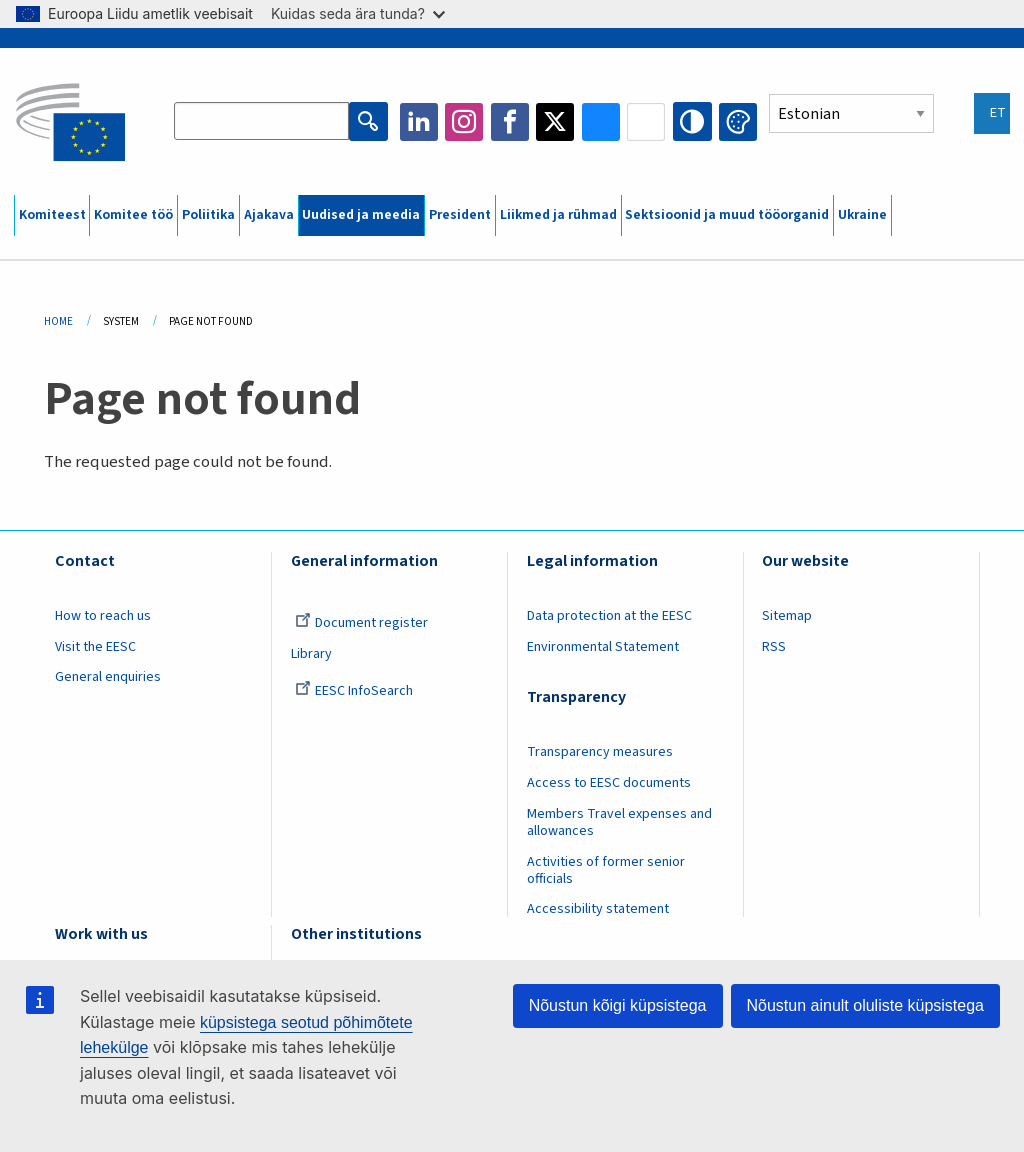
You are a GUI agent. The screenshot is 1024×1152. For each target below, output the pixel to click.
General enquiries (108, 677)
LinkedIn (419, 122)
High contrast (693, 122)
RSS (774, 647)
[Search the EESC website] (262, 122)
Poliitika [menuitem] (208, 215)
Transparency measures (600, 752)
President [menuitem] (460, 215)
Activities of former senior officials (606, 870)
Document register (361, 623)
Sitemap (787, 616)
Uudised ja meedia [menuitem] (361, 215)
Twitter (556, 122)
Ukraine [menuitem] (862, 215)
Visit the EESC (95, 647)
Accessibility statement (598, 909)
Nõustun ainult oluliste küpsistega (865, 1005)
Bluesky (601, 122)
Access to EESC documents (609, 783)
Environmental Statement (603, 647)
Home (58, 321)
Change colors (738, 122)
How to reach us (103, 616)
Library (311, 654)
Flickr (647, 122)
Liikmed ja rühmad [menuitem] (558, 215)
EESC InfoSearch (354, 691)
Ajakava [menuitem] (269, 215)
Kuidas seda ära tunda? (358, 13)
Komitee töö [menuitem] (133, 215)
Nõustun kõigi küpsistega (618, 1005)
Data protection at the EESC (609, 616)
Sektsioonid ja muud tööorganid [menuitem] (727, 215)
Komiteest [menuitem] (52, 215)
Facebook (510, 122)
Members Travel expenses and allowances (619, 822)
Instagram (465, 122)
